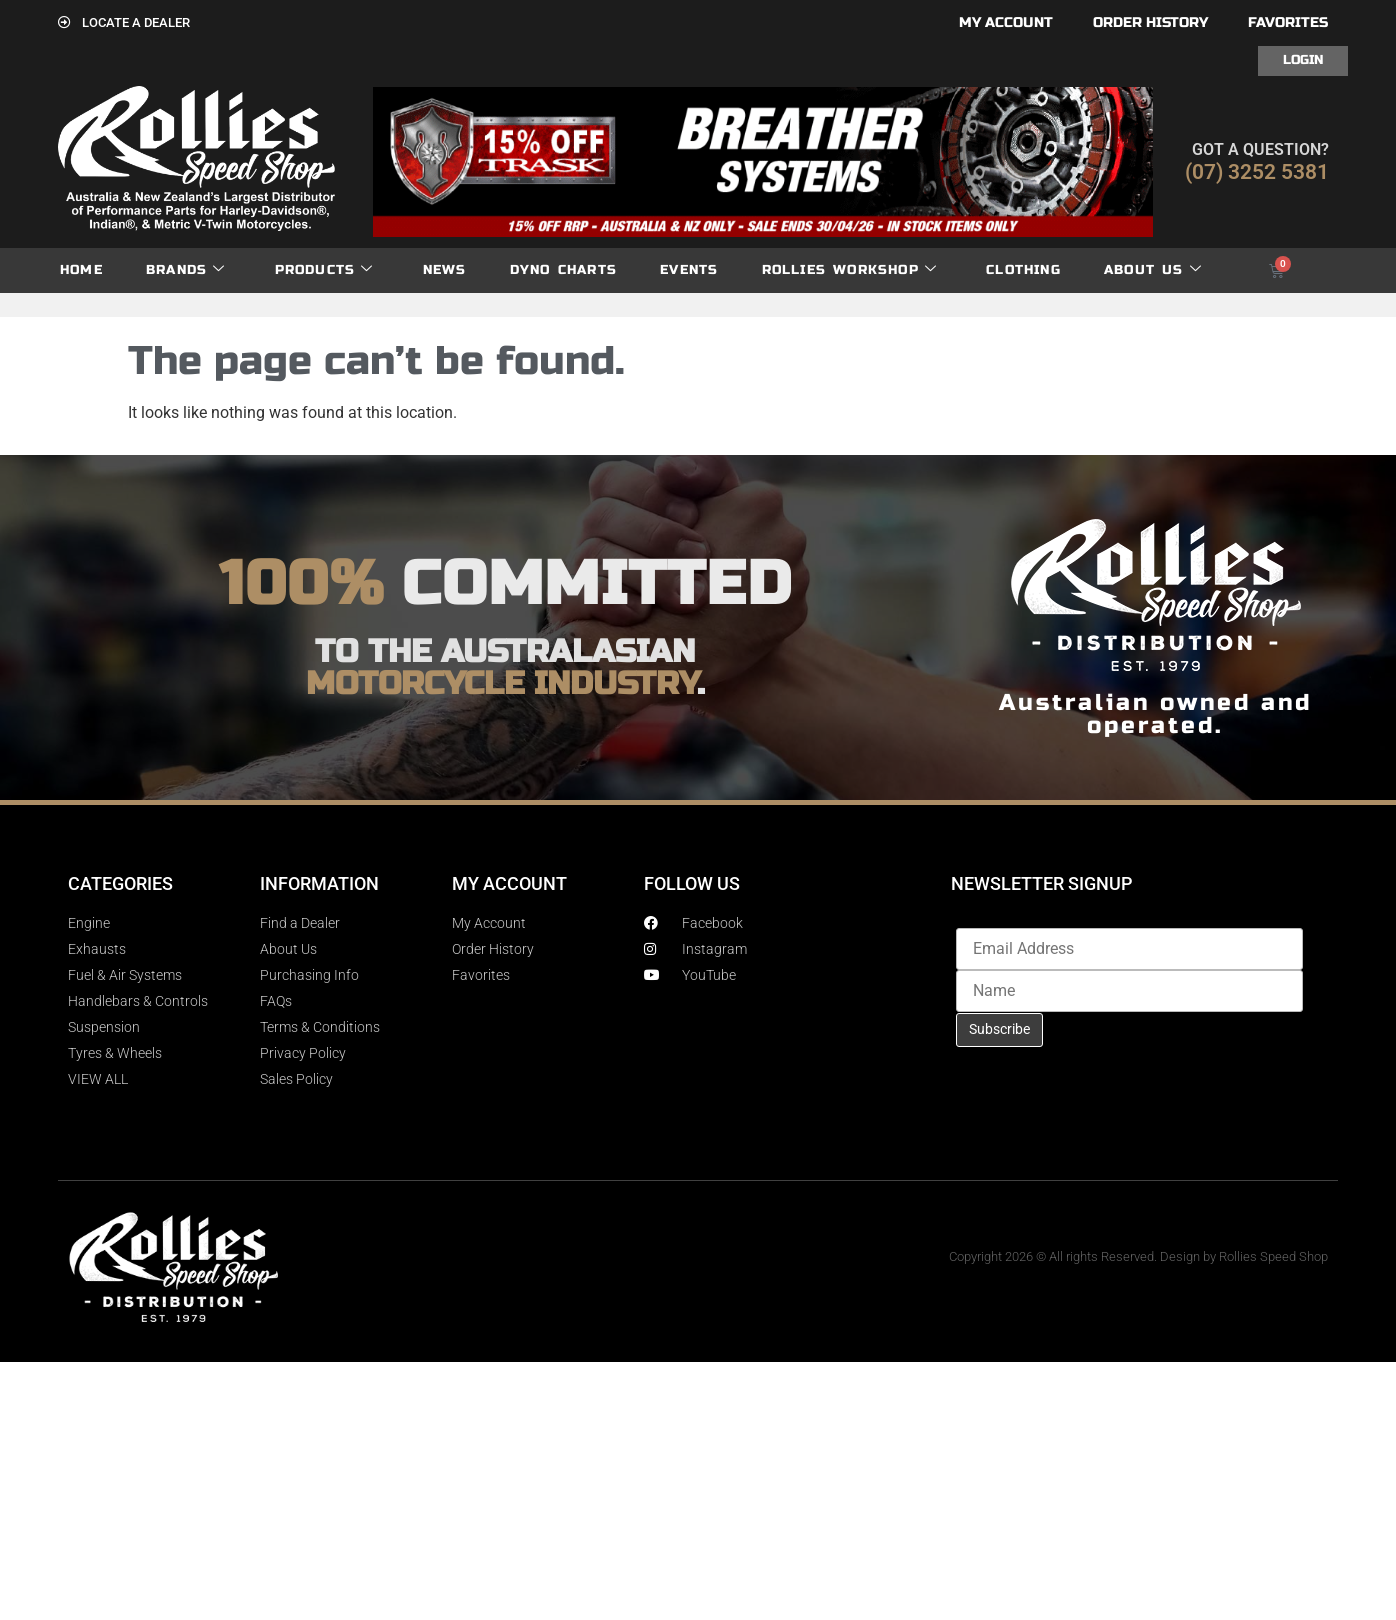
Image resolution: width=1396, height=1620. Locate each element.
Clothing (1023, 270)
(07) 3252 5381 (1257, 172)
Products (324, 270)
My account (1006, 22)
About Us (1153, 270)
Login (1303, 60)
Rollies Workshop (849, 270)
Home (81, 270)
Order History (1150, 22)
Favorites (1288, 22)
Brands (185, 270)
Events (689, 270)
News (445, 270)
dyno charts (563, 270)
